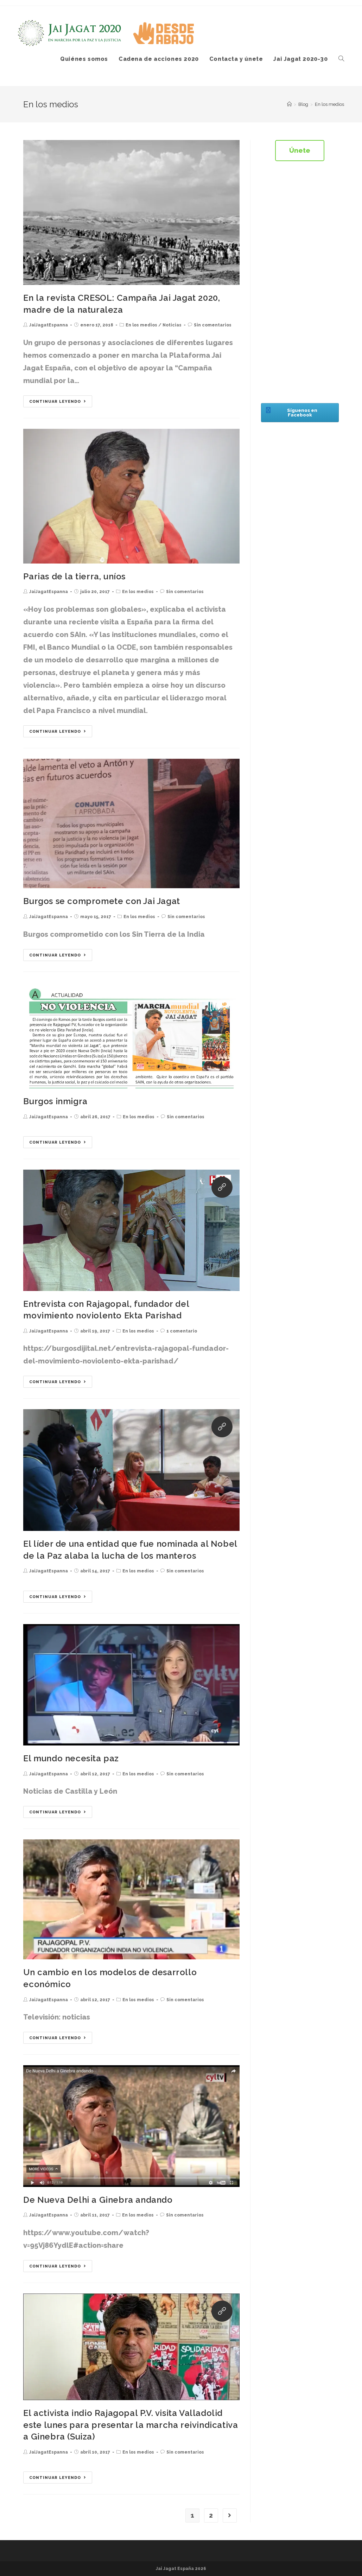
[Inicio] (289, 104)
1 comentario (181, 1331)
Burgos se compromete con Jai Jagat (101, 901)
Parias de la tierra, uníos (74, 576)
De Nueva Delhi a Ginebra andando (97, 2200)
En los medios (141, 325)
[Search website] (341, 59)
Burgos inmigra (55, 1101)
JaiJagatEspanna (48, 325)
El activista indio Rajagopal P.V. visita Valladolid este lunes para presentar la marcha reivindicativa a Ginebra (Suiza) (130, 2425)
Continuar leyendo (57, 401)
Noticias (172, 325)
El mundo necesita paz (71, 1758)
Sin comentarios (212, 325)
